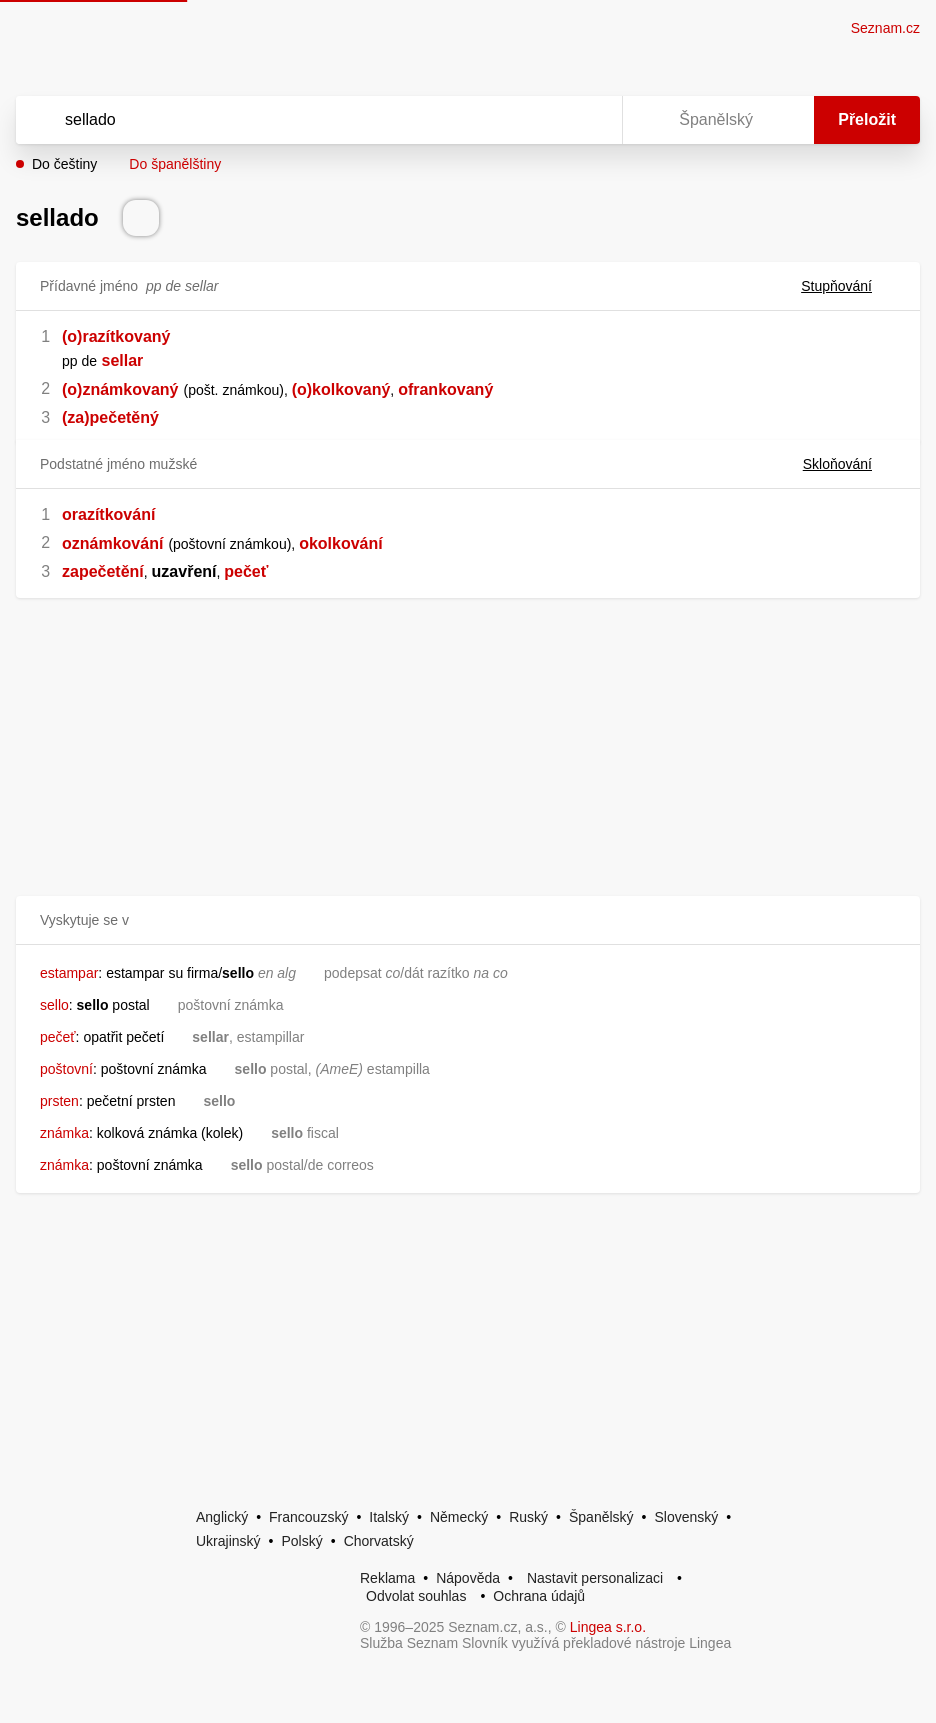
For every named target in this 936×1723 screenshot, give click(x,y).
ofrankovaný (445, 389)
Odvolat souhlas (416, 1596)
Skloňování (849, 464)
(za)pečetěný (110, 417)
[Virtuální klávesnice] (588, 120)
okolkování (341, 543)
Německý (459, 1517)
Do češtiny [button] (64, 164)
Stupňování (848, 286)
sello (54, 1005)
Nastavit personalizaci (595, 1578)
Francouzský (308, 1517)
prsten (59, 1101)
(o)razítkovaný (116, 336)
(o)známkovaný (120, 389)
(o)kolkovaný (341, 389)
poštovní (66, 1069)
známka (64, 1133)
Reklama (387, 1578)
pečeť (246, 571)
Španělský (601, 1517)
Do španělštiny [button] (175, 164)
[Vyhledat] (293, 120)
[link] (99, 360)
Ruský (528, 1517)
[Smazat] (544, 120)
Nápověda (468, 1578)
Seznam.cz (885, 28)
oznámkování (112, 543)
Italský (389, 1517)
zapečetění (103, 571)
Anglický (222, 1517)
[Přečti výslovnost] (141, 218)
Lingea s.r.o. (608, 1627)
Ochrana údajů (539, 1596)
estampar (69, 973)
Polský (301, 1541)
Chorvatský (379, 1541)
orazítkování (108, 514)
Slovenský (686, 1517)
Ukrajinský (228, 1541)
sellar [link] (123, 360)
